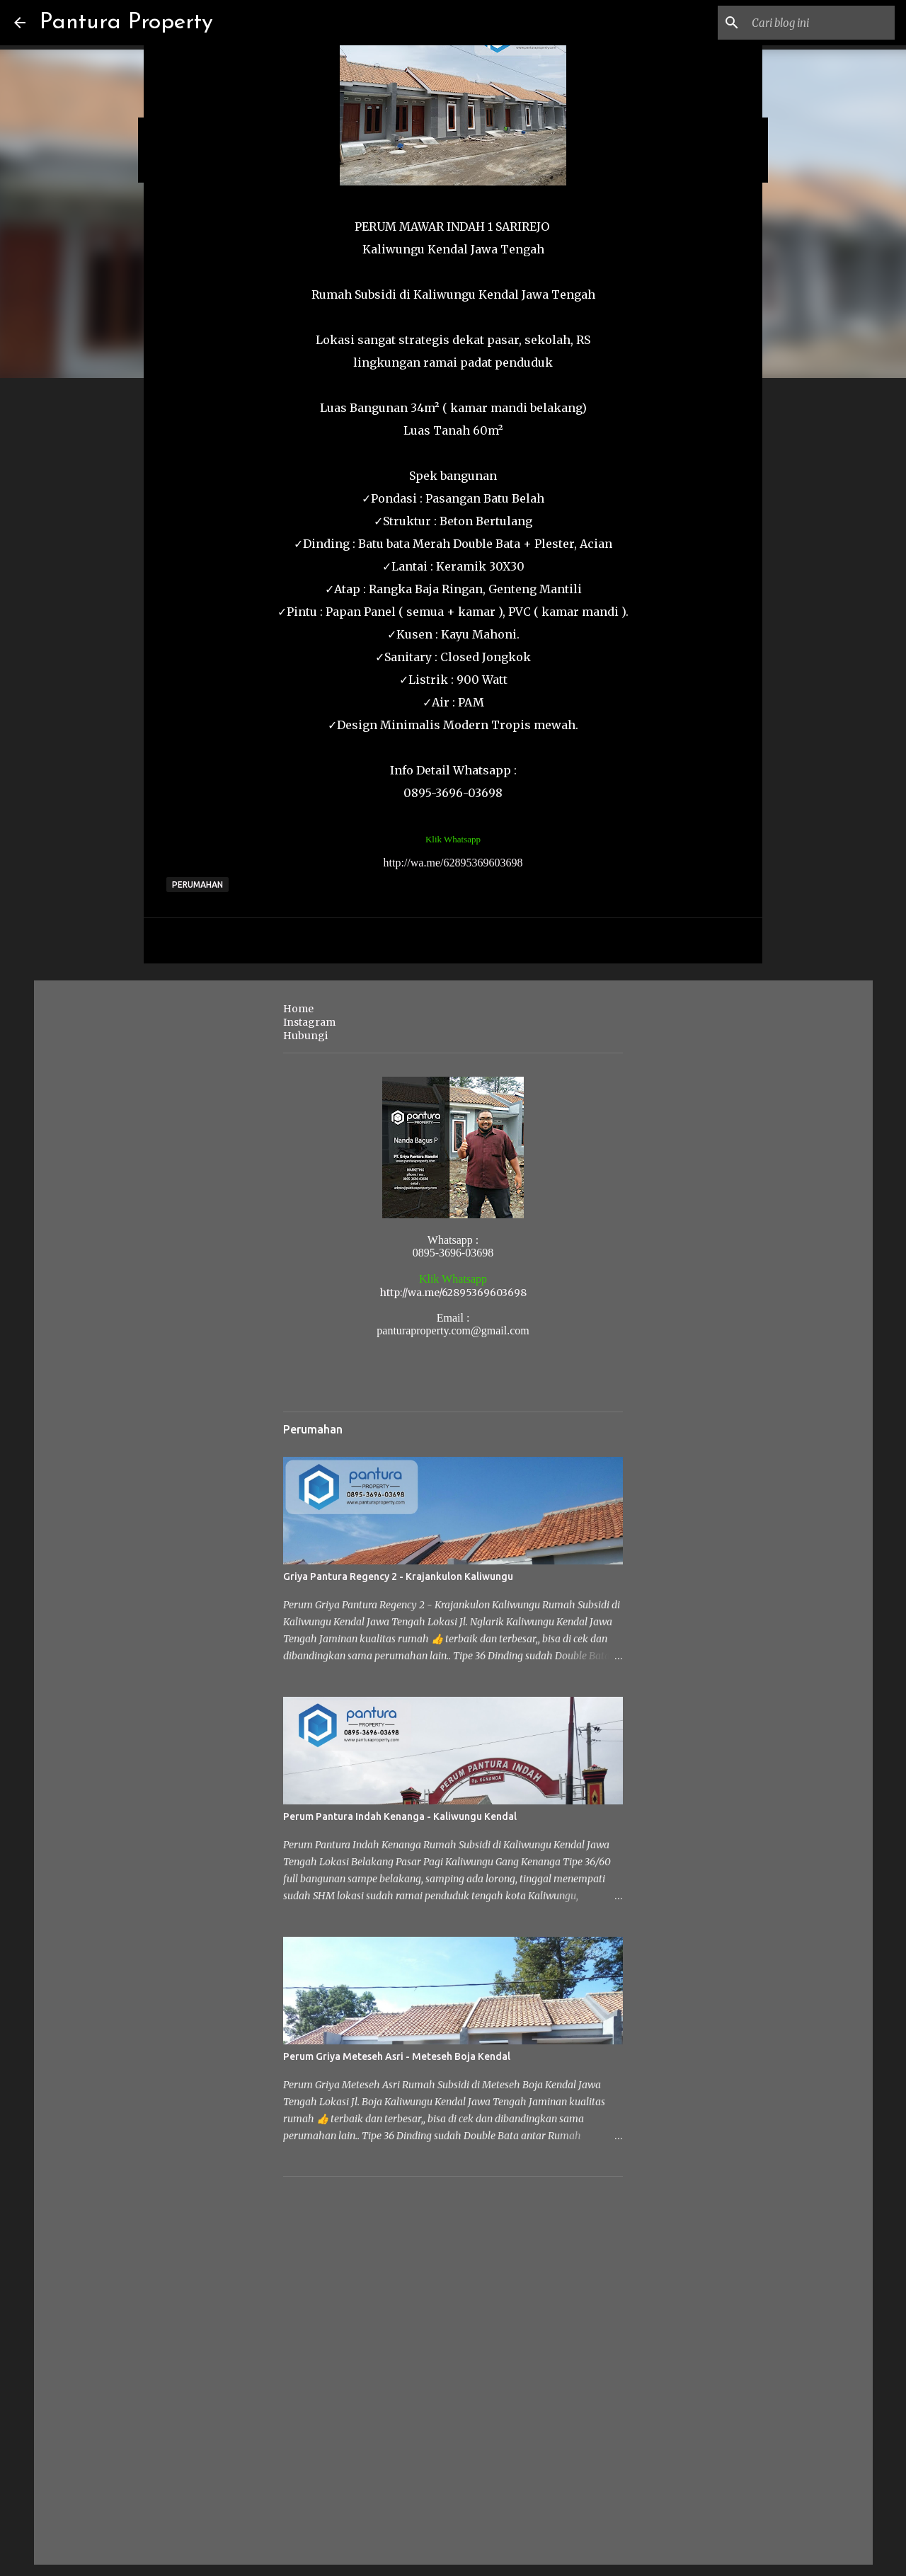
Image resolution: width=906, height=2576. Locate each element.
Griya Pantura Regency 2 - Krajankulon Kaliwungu (398, 1576)
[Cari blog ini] (820, 23)
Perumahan (197, 884)
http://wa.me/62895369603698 (453, 863)
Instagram (309, 1022)
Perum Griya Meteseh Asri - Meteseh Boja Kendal (396, 2056)
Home (298, 1008)
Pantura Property (126, 22)
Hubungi (305, 1035)
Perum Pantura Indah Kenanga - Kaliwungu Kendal (400, 1816)
